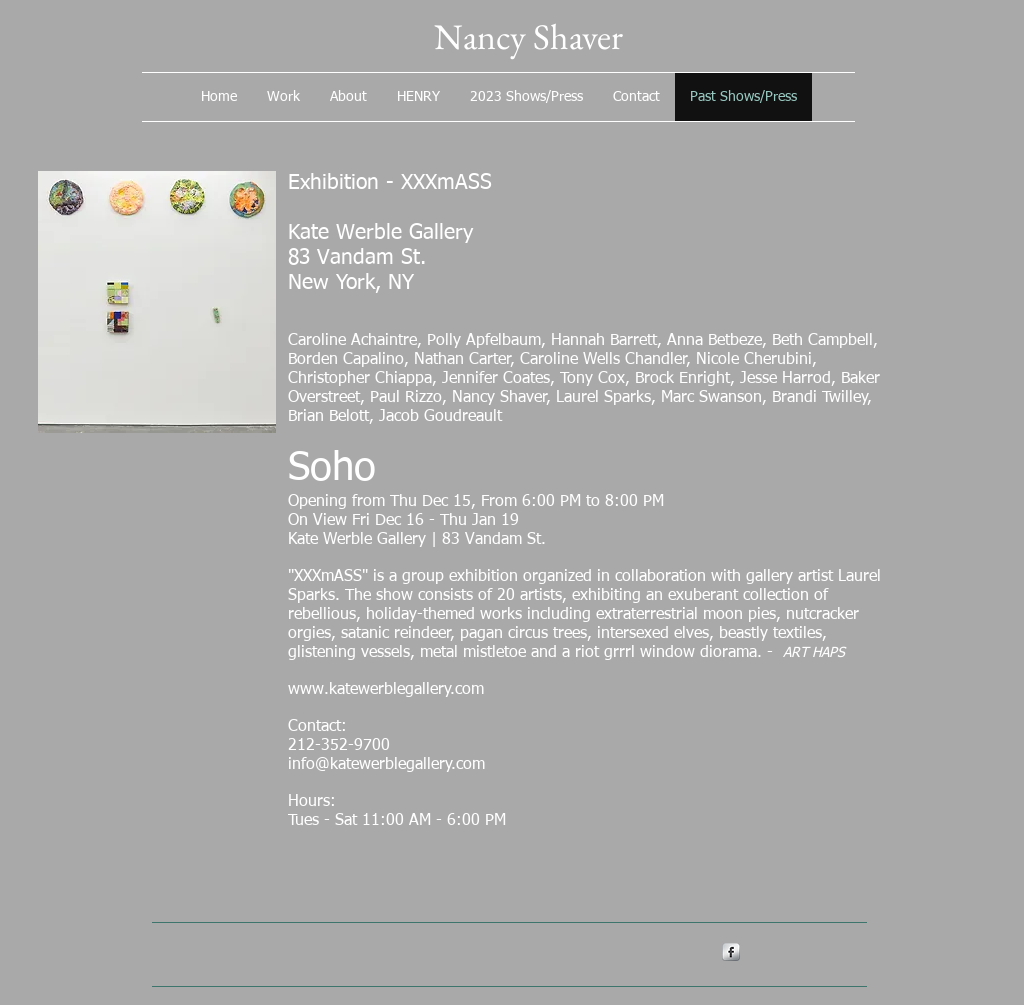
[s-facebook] (731, 952)
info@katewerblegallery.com (386, 765)
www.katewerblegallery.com (386, 690)
